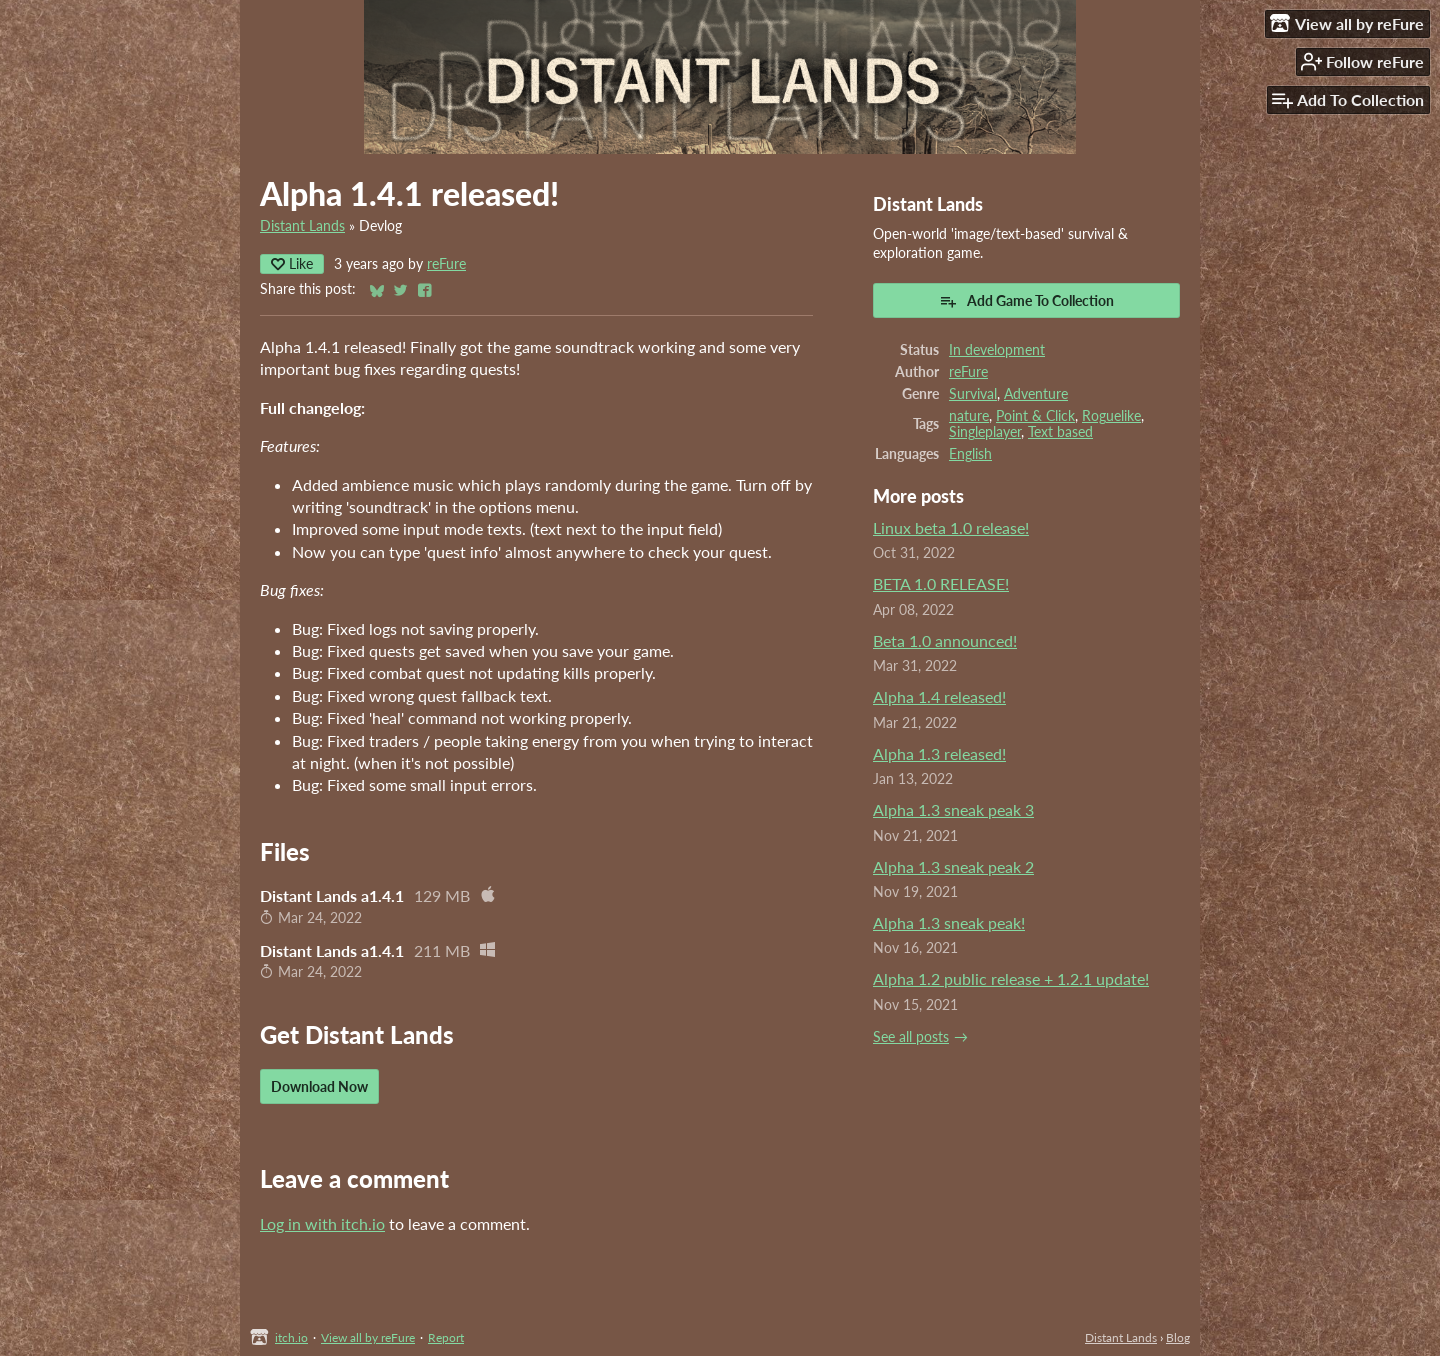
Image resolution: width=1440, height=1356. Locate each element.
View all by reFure (368, 1337)
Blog (1178, 1337)
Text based (1060, 432)
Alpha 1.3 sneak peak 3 (953, 809)
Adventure (1036, 394)
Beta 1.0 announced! (945, 640)
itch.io (291, 1337)
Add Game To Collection (1026, 301)
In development (997, 350)
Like (292, 263)
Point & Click (1035, 416)
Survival (973, 394)
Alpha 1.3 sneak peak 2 (953, 866)
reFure (446, 264)
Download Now (319, 1086)
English (970, 454)
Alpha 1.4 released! (939, 696)
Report (446, 1337)
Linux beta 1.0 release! (951, 527)
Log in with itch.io (322, 1223)
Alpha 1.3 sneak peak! (949, 922)
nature (969, 416)
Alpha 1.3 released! (939, 753)
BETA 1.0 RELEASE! (941, 583)
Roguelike (1111, 416)
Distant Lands (302, 226)
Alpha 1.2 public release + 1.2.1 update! (1011, 978)
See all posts (911, 1037)
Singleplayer (985, 432)
